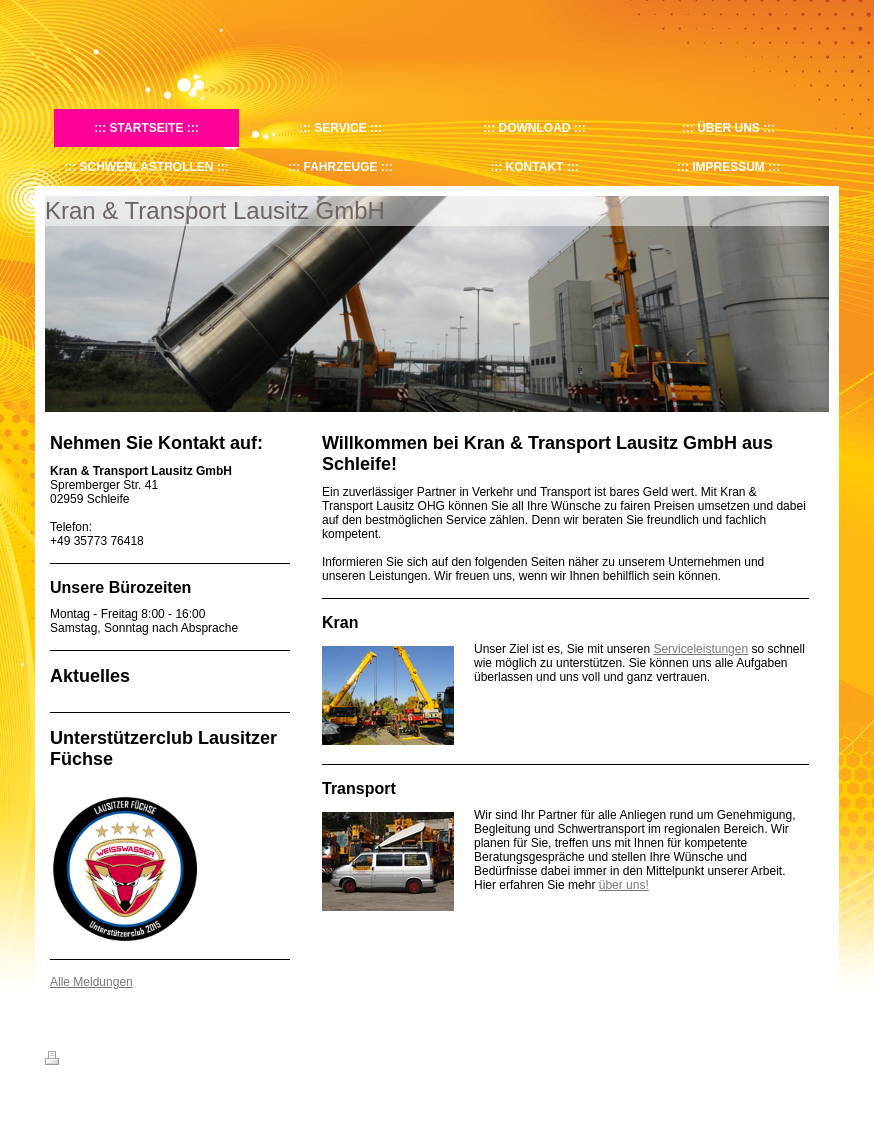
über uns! (624, 885)
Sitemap (159, 1061)
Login (815, 1058)
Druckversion (89, 1061)
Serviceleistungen (700, 649)
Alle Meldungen (91, 982)
